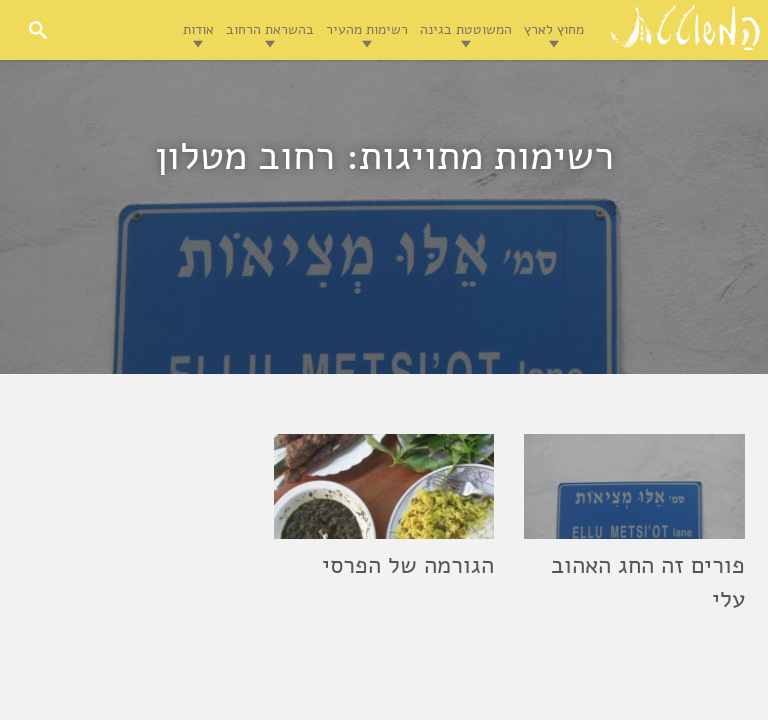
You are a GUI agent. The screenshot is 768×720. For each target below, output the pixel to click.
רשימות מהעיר (367, 29)
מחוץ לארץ (554, 29)
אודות (198, 29)
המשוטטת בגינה (466, 29)
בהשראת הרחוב (270, 29)
